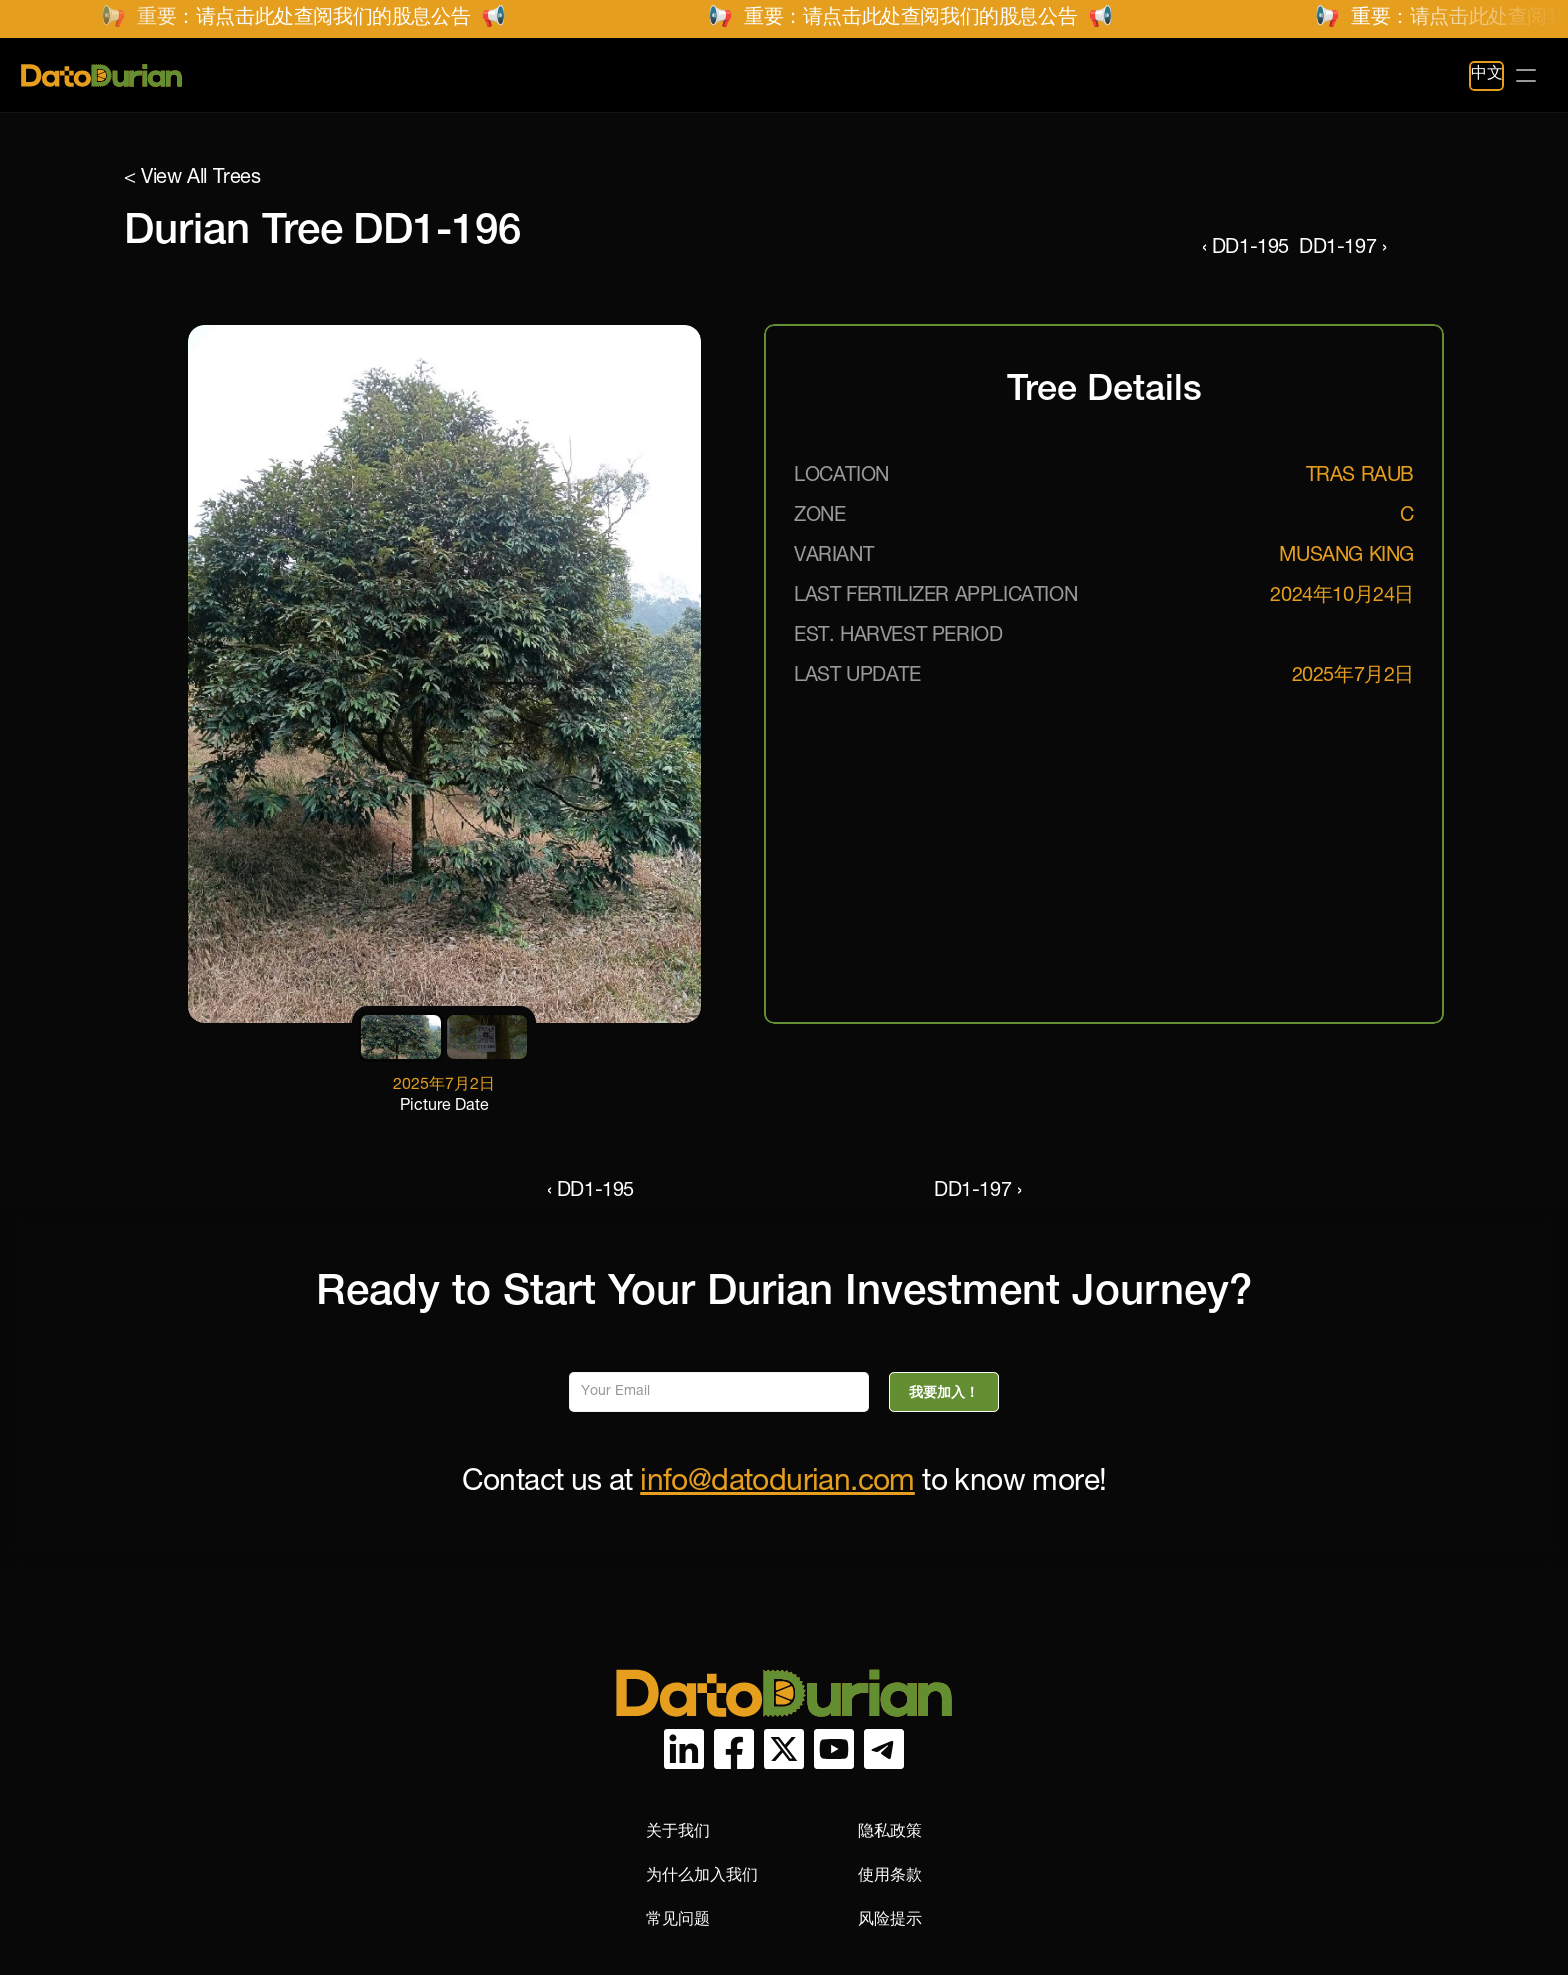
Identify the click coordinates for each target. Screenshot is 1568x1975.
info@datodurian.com (777, 1484)
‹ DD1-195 (1187, 249)
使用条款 (1223, 1722)
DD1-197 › (1400, 249)
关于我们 (1011, 1678)
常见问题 (571, 76)
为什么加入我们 (1035, 1722)
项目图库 (467, 76)
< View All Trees (192, 179)
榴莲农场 (363, 76)
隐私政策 (1223, 1678)
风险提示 (1223, 1766)
